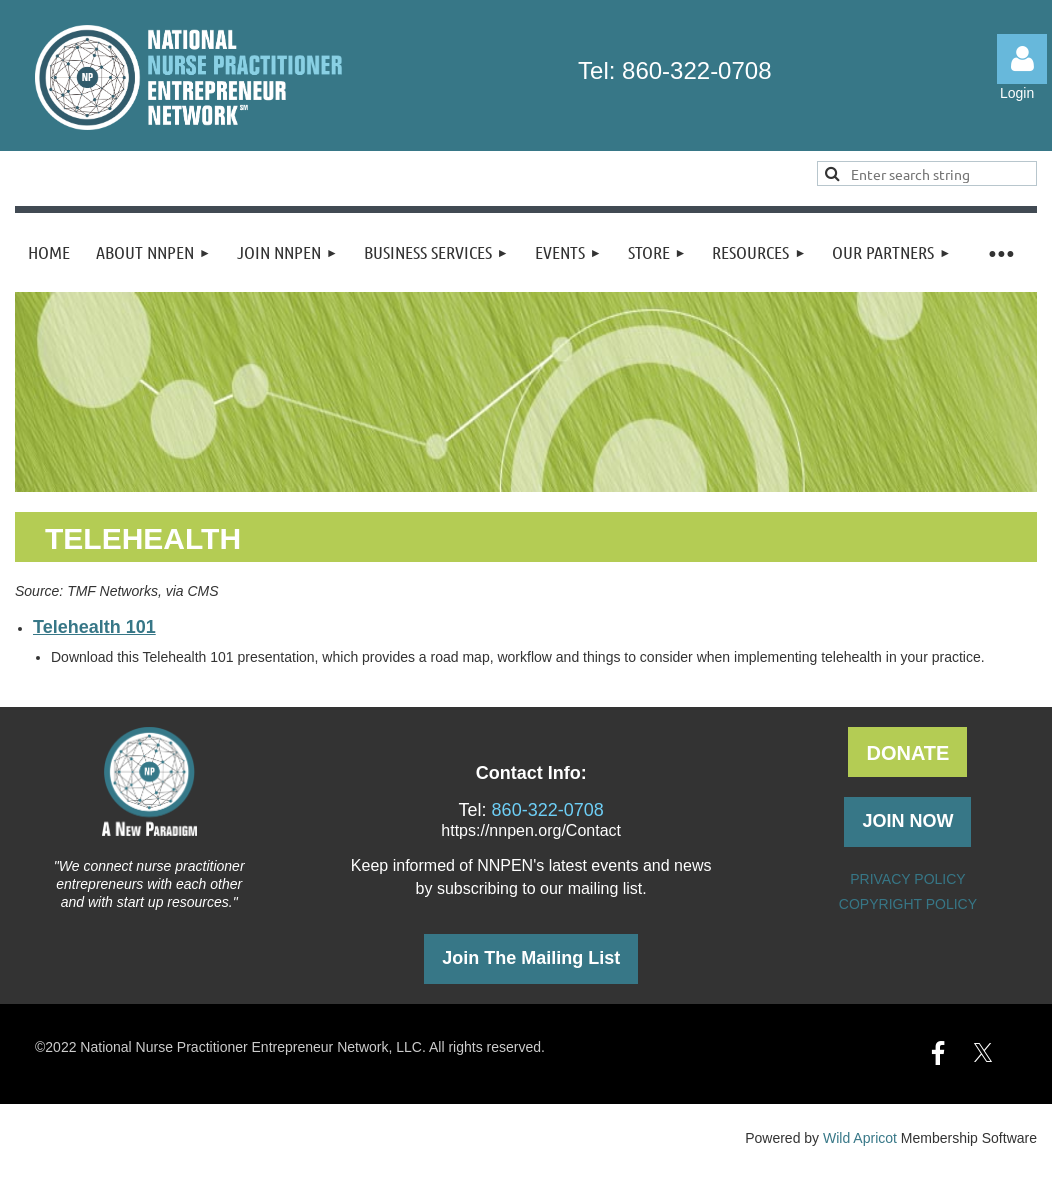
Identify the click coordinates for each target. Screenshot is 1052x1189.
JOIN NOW (907, 821)
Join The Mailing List (531, 958)
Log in (1022, 59)
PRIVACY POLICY (907, 879)
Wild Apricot (860, 1138)
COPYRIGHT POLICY (908, 904)
